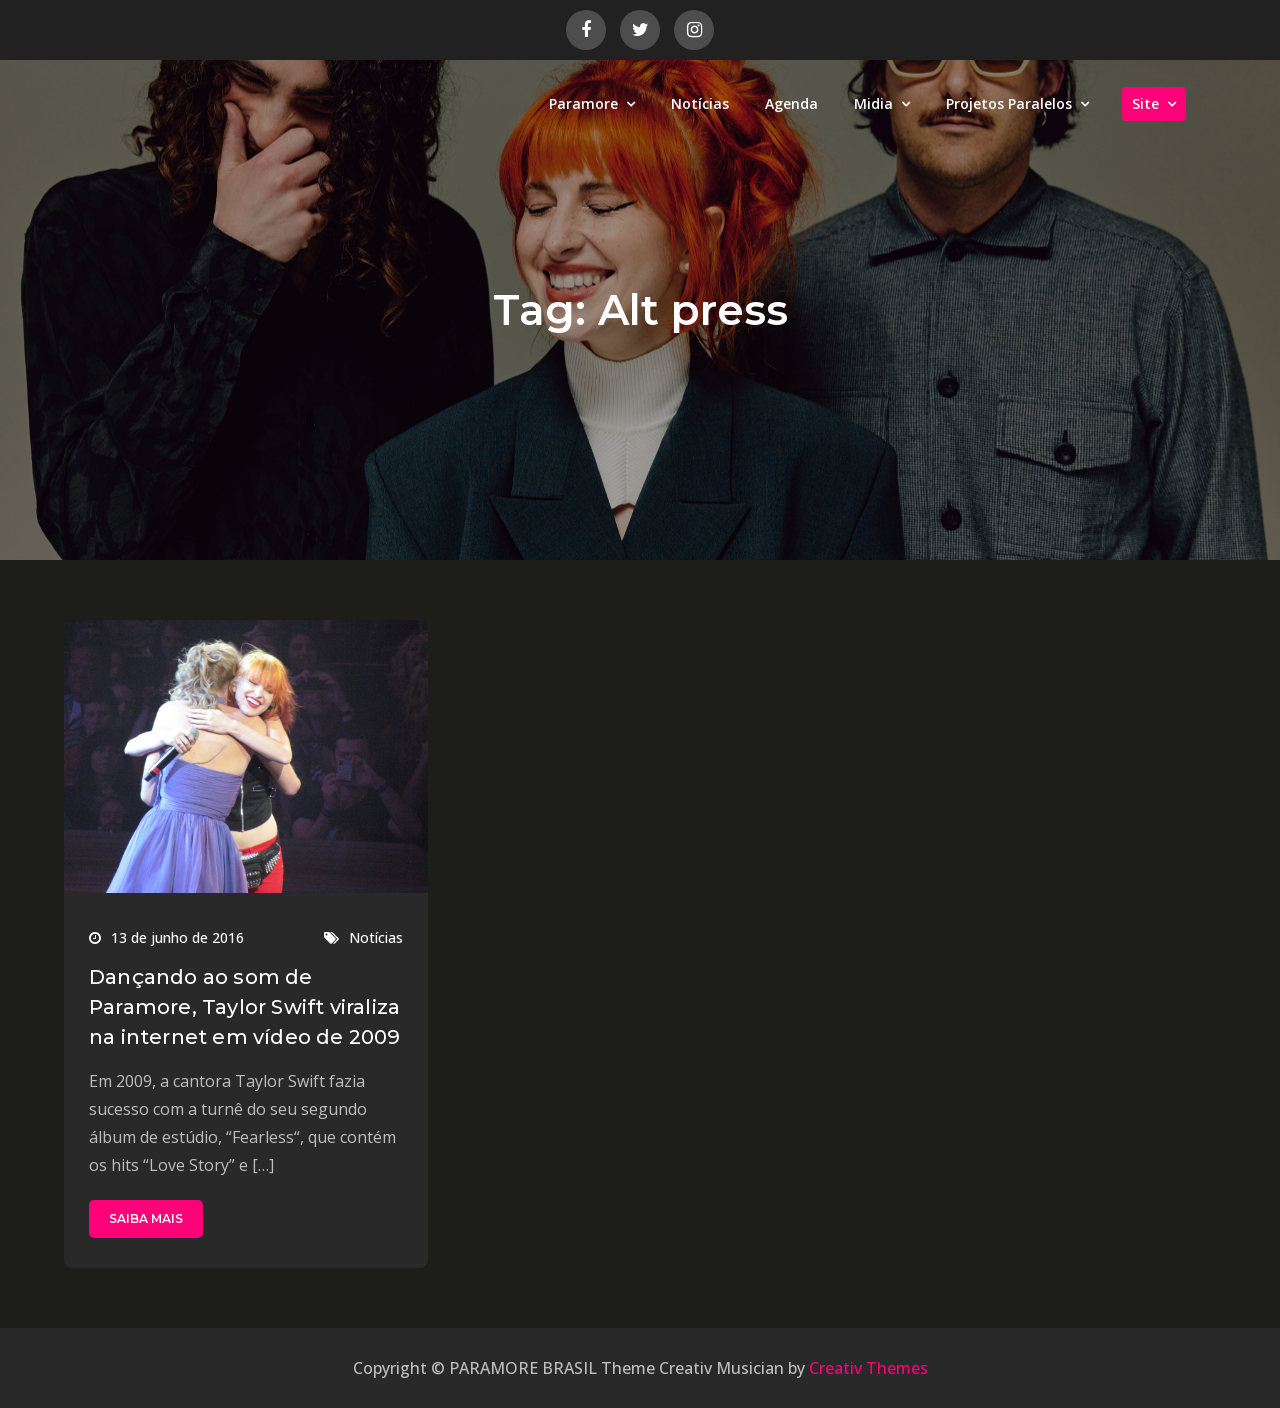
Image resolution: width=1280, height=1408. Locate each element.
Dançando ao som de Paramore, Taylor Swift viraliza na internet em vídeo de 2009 (245, 1007)
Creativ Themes (868, 1368)
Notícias (700, 103)
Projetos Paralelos (1009, 103)
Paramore (583, 103)
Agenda (791, 103)
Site (1145, 103)
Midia (873, 103)
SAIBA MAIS (146, 1218)
